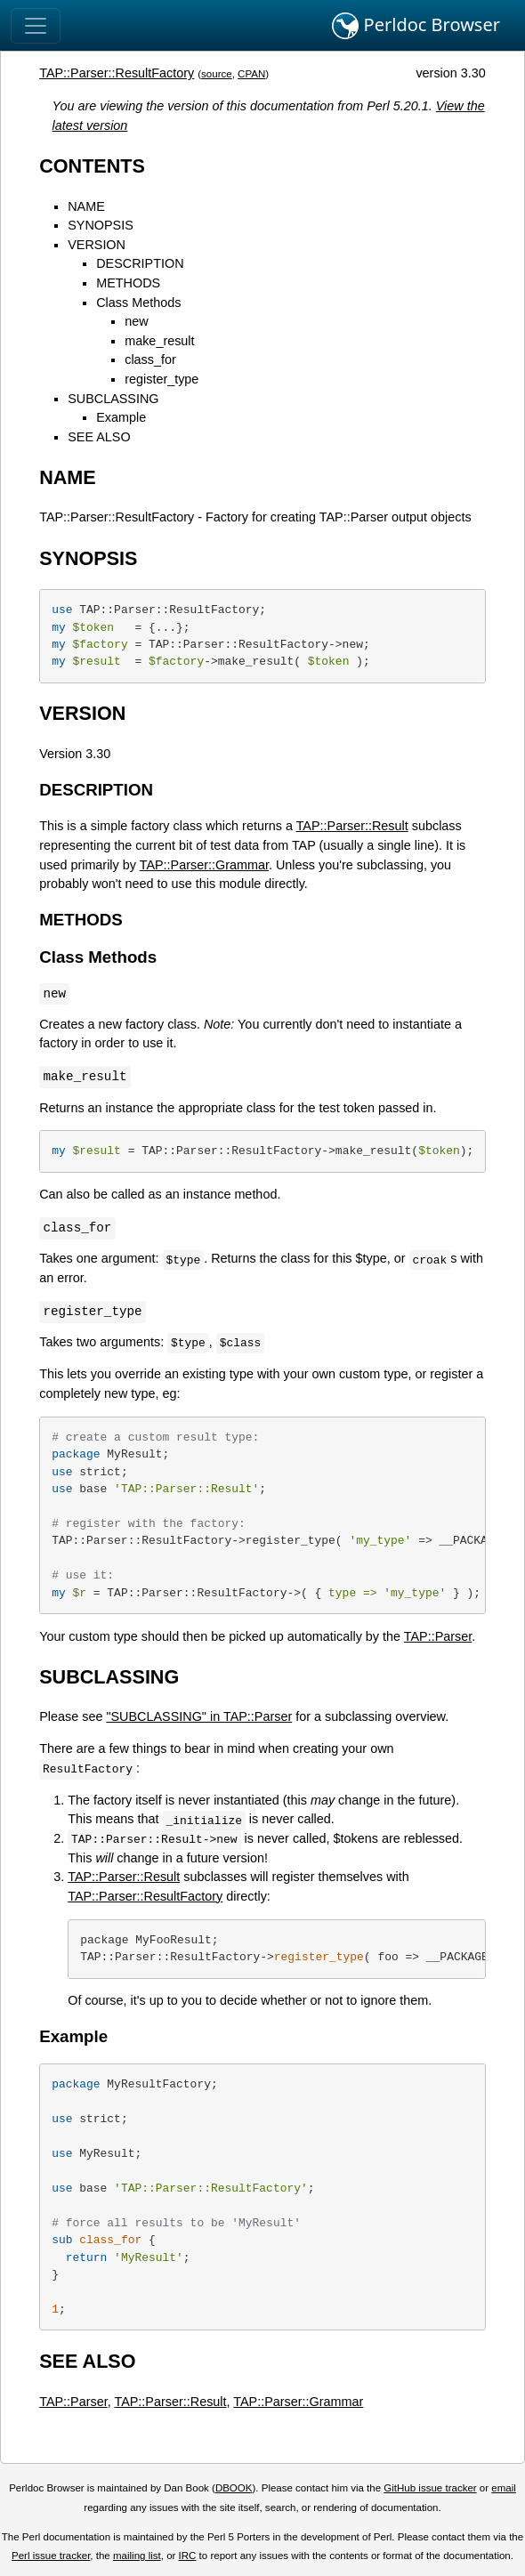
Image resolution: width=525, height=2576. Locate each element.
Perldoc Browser (416, 25)
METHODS (128, 283)
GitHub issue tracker (430, 2488)
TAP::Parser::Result (352, 826)
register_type (161, 379)
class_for (150, 359)
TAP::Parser (438, 1636)
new (136, 321)
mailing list (137, 2555)
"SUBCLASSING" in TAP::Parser (199, 1716)
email (503, 2488)
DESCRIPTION (139, 263)
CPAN (251, 74)
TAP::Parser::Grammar (204, 865)
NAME (86, 206)
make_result (159, 341)
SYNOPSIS (100, 225)
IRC (188, 2555)
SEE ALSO (99, 437)
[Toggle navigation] (36, 26)
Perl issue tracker (51, 2555)
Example (121, 417)
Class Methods (138, 302)
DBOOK (234, 2488)
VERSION (96, 245)
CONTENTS (92, 166)
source (216, 74)
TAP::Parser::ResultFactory (116, 73)
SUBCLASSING (113, 399)
